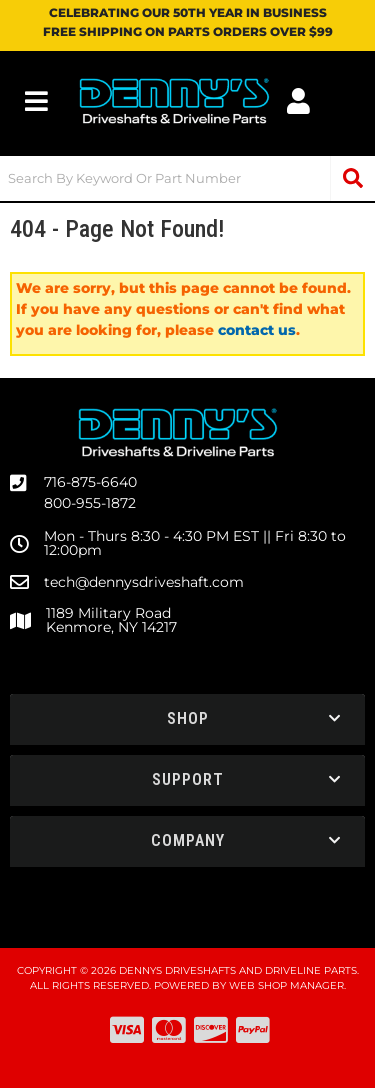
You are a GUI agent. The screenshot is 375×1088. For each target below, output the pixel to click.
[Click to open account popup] (299, 101)
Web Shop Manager (286, 985)
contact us (257, 330)
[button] (187, 178)
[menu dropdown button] (37, 101)
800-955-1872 (90, 503)
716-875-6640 (90, 482)
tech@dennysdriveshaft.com (144, 582)
